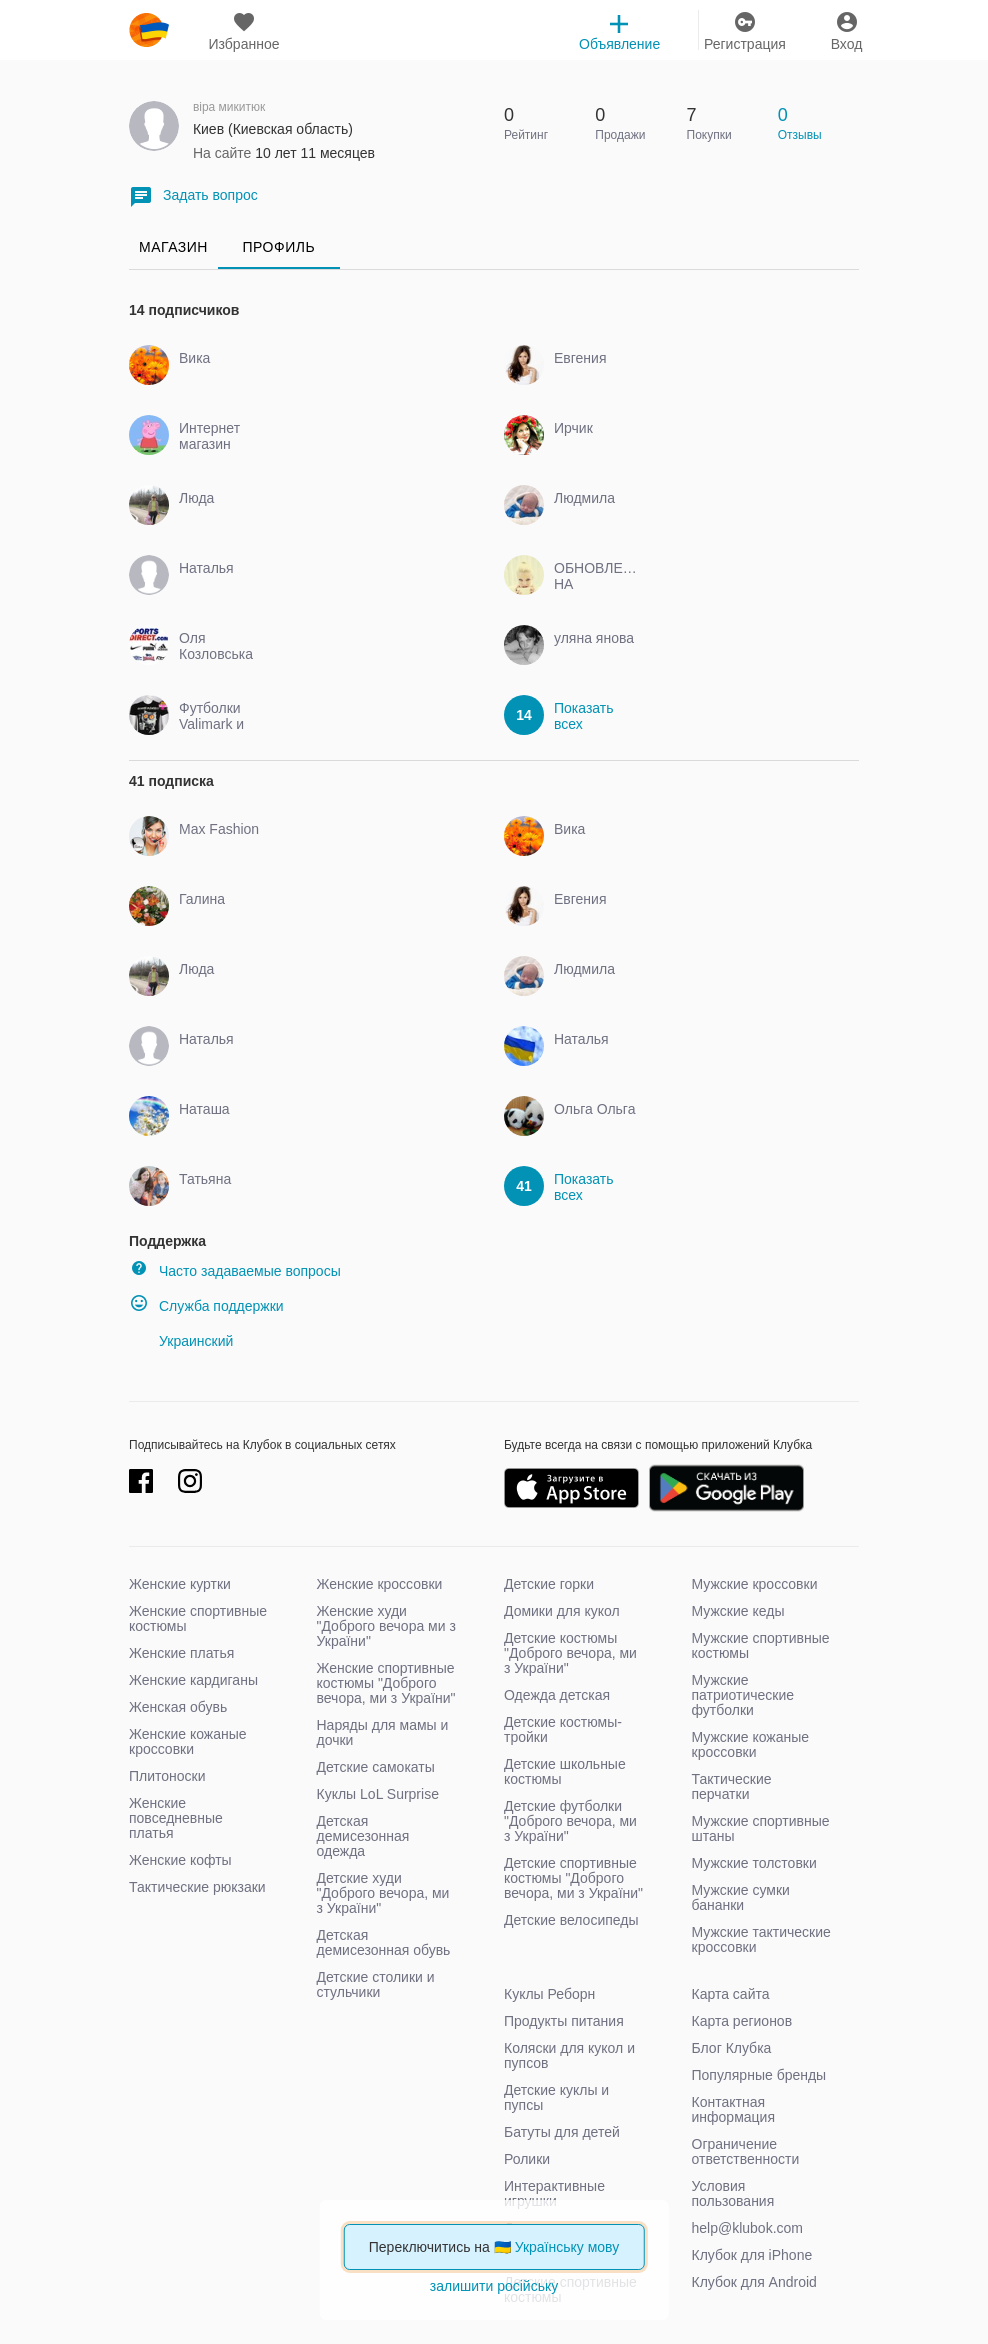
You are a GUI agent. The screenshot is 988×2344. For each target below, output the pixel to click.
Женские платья (181, 1653)
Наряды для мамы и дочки (383, 1732)
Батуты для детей (562, 2132)
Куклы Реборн (549, 1994)
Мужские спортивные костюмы (761, 1645)
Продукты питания (564, 2021)
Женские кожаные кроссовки (188, 1741)
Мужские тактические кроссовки (761, 1939)
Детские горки (549, 1584)
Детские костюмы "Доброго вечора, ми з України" (570, 1653)
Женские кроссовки (380, 1584)
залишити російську (494, 2286)
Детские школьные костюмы (565, 1771)
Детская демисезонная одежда (363, 1836)
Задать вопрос (193, 196)
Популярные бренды (759, 2075)
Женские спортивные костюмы (198, 1618)
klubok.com (149, 30)
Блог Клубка (732, 2048)
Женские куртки (180, 1584)
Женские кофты (180, 1860)
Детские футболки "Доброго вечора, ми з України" (570, 1821)
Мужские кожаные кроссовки (751, 1744)
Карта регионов (742, 2021)
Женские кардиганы (193, 1680)
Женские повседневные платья (176, 1818)
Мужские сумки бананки (741, 1897)
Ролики (527, 2159)
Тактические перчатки (732, 1786)
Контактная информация (733, 2109)
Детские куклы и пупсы (556, 2097)
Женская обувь (178, 1707)
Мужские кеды (738, 1611)
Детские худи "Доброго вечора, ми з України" (383, 1893)
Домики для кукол (562, 1611)
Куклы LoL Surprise (378, 1794)
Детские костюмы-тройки (563, 1729)
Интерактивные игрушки (554, 2193)
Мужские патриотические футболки (743, 1695)
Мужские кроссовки (755, 1584)
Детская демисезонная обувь (384, 1942)
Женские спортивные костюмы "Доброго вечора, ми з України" (386, 1683)
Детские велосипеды (571, 1920)
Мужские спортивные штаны (761, 1828)
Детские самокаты (376, 1767)
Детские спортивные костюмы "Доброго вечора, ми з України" (573, 1878)
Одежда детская (557, 1695)
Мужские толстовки (754, 1863)
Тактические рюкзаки (197, 1887)
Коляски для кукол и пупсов (569, 2055)
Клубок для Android (754, 2282)
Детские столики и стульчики (376, 1984)
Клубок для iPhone (752, 2255)
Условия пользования (733, 2193)
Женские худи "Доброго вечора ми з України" (386, 1626)
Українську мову (567, 2247)
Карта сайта (731, 1994)
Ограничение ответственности (746, 2151)
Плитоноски (167, 1776)
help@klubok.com (748, 2228)
